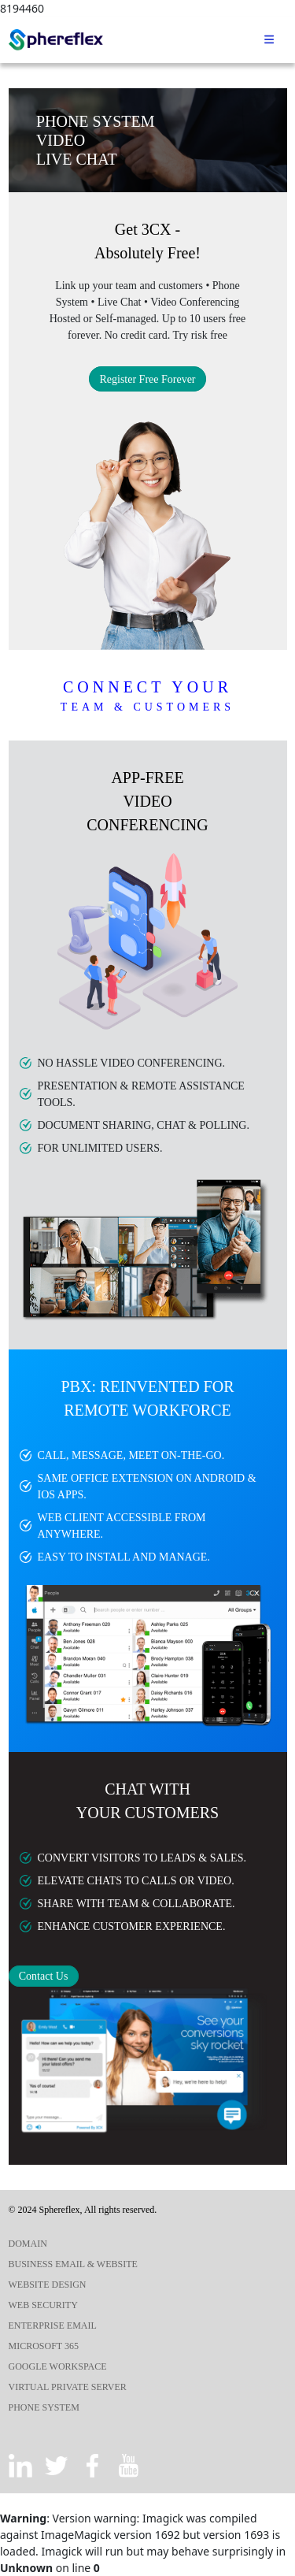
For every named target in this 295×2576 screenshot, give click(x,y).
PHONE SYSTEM (44, 2407)
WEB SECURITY (43, 2305)
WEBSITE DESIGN (48, 2284)
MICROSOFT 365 (44, 2345)
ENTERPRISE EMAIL (53, 2325)
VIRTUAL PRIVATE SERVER (68, 2386)
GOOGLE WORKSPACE (58, 2366)
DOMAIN (28, 2243)
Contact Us (43, 1976)
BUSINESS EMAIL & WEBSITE (73, 2264)
